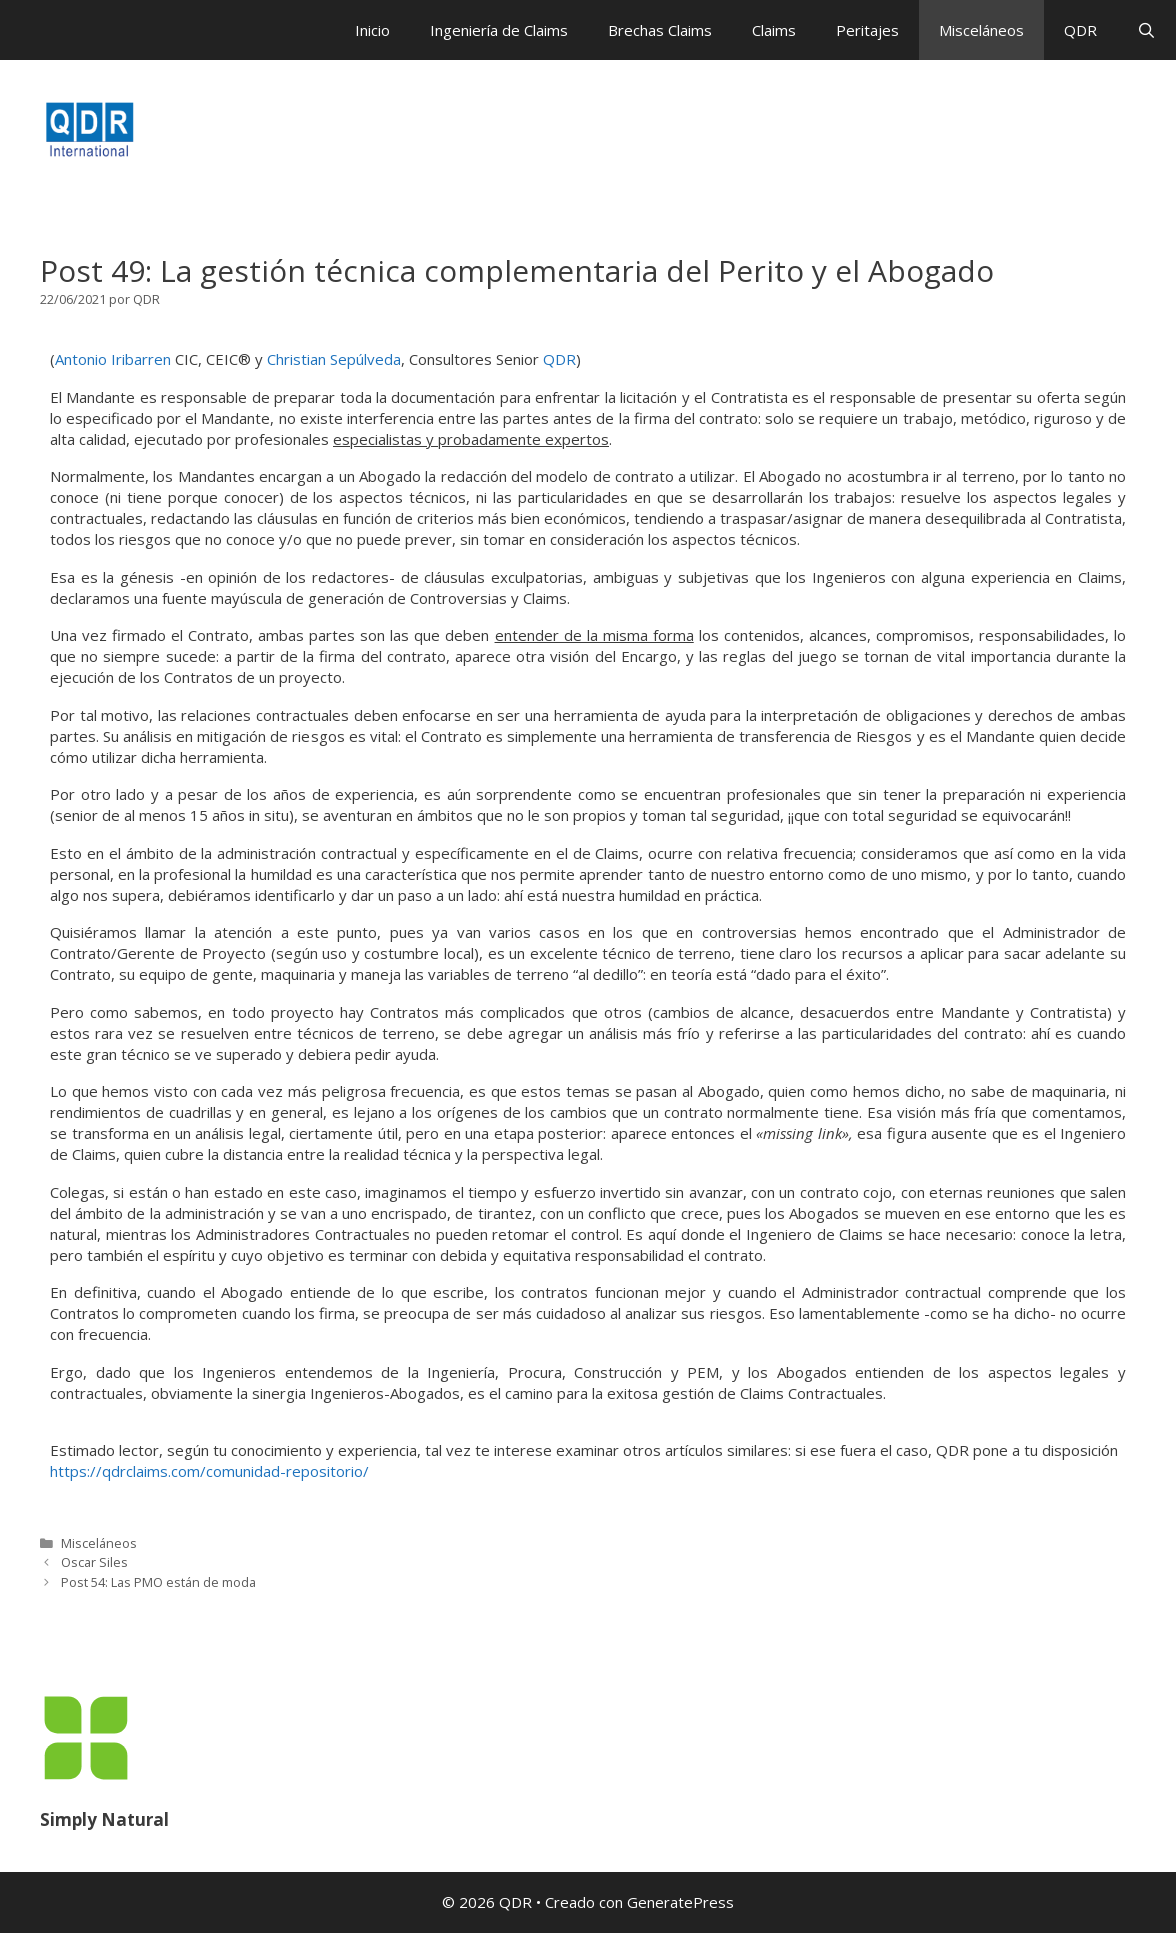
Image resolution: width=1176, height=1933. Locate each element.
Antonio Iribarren (113, 359)
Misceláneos (981, 30)
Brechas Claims (660, 30)
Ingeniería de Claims (499, 30)
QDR (1080, 30)
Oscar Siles (94, 1562)
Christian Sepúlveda (334, 359)
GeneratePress (680, 1902)
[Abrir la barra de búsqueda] (1146, 30)
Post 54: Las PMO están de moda (158, 1582)
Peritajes (867, 30)
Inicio (372, 30)
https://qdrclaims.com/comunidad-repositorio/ (209, 1471)
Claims (774, 30)
